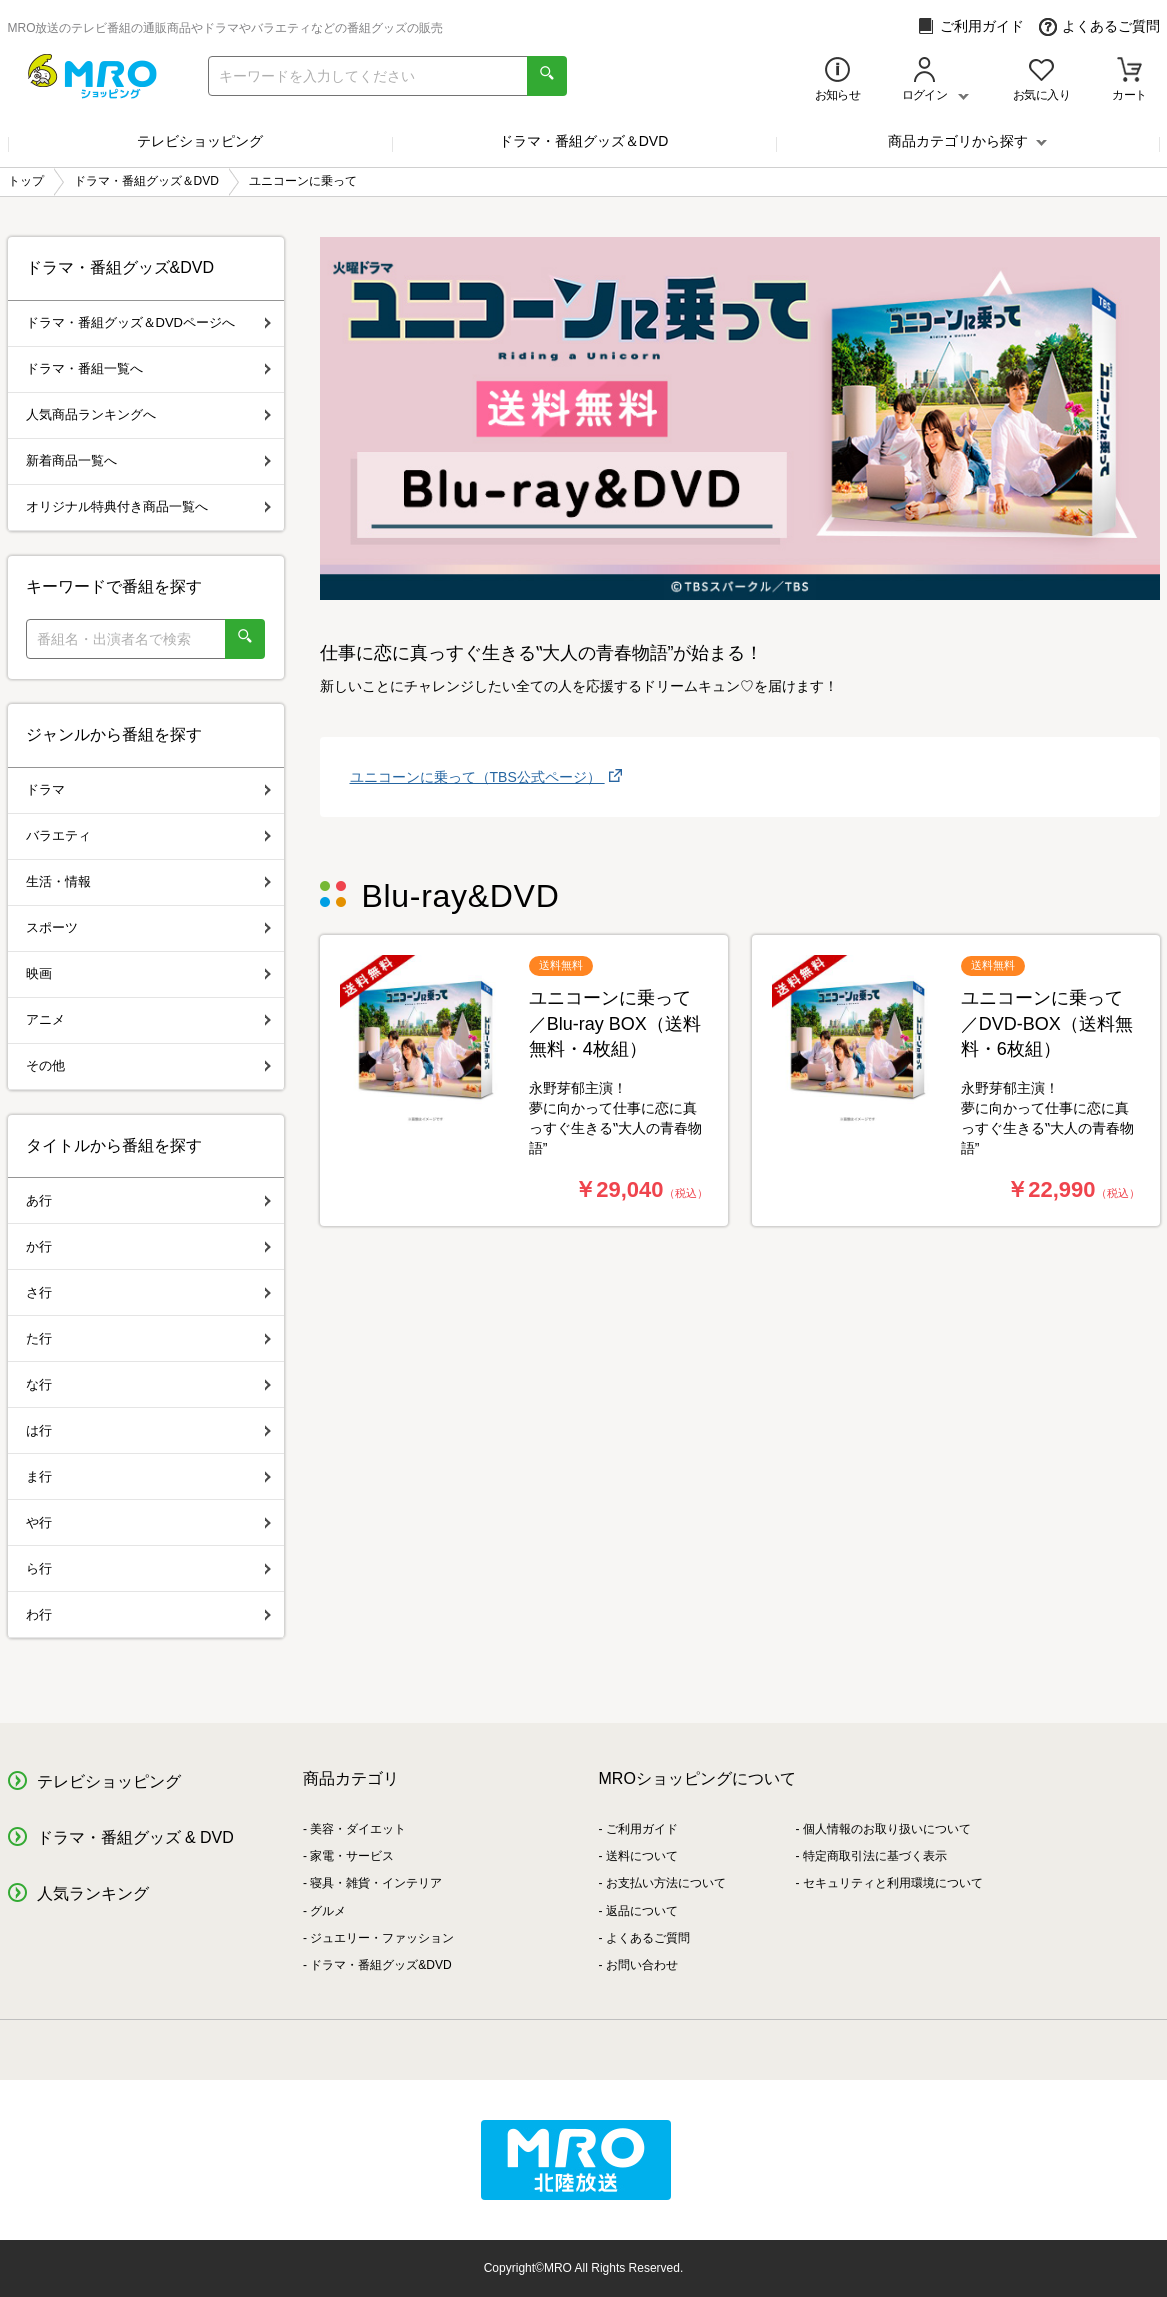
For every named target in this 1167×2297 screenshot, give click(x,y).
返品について (642, 1911)
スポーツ (148, 927)
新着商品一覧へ (148, 460)
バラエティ (148, 835)
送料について (642, 1856)
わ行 (148, 1614)
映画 (148, 973)
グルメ (328, 1911)
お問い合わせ (642, 1965)
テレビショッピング (200, 141)
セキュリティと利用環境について (893, 1883)
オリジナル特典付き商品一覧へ (148, 506)
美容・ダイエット (358, 1829)
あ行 (148, 1200)
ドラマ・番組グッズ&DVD (380, 1965)
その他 (148, 1065)
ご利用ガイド (970, 26)
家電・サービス (352, 1856)
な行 (148, 1384)
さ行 (148, 1292)
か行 (148, 1246)
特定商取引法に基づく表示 (875, 1856)
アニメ (148, 1019)
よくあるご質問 (1099, 26)
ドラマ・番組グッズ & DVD (135, 1837)
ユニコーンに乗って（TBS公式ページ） (477, 777)
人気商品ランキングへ (148, 414)
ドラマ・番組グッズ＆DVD (584, 141)
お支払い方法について (666, 1883)
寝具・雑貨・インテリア (376, 1883)
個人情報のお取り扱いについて (887, 1829)
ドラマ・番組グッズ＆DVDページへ (148, 322)
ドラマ (148, 789)
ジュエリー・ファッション (382, 1938)
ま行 (148, 1476)
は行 (148, 1430)
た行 (148, 1338)
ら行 (148, 1568)
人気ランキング (93, 1893)
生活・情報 (148, 881)
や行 (148, 1522)
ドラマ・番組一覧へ (148, 368)
